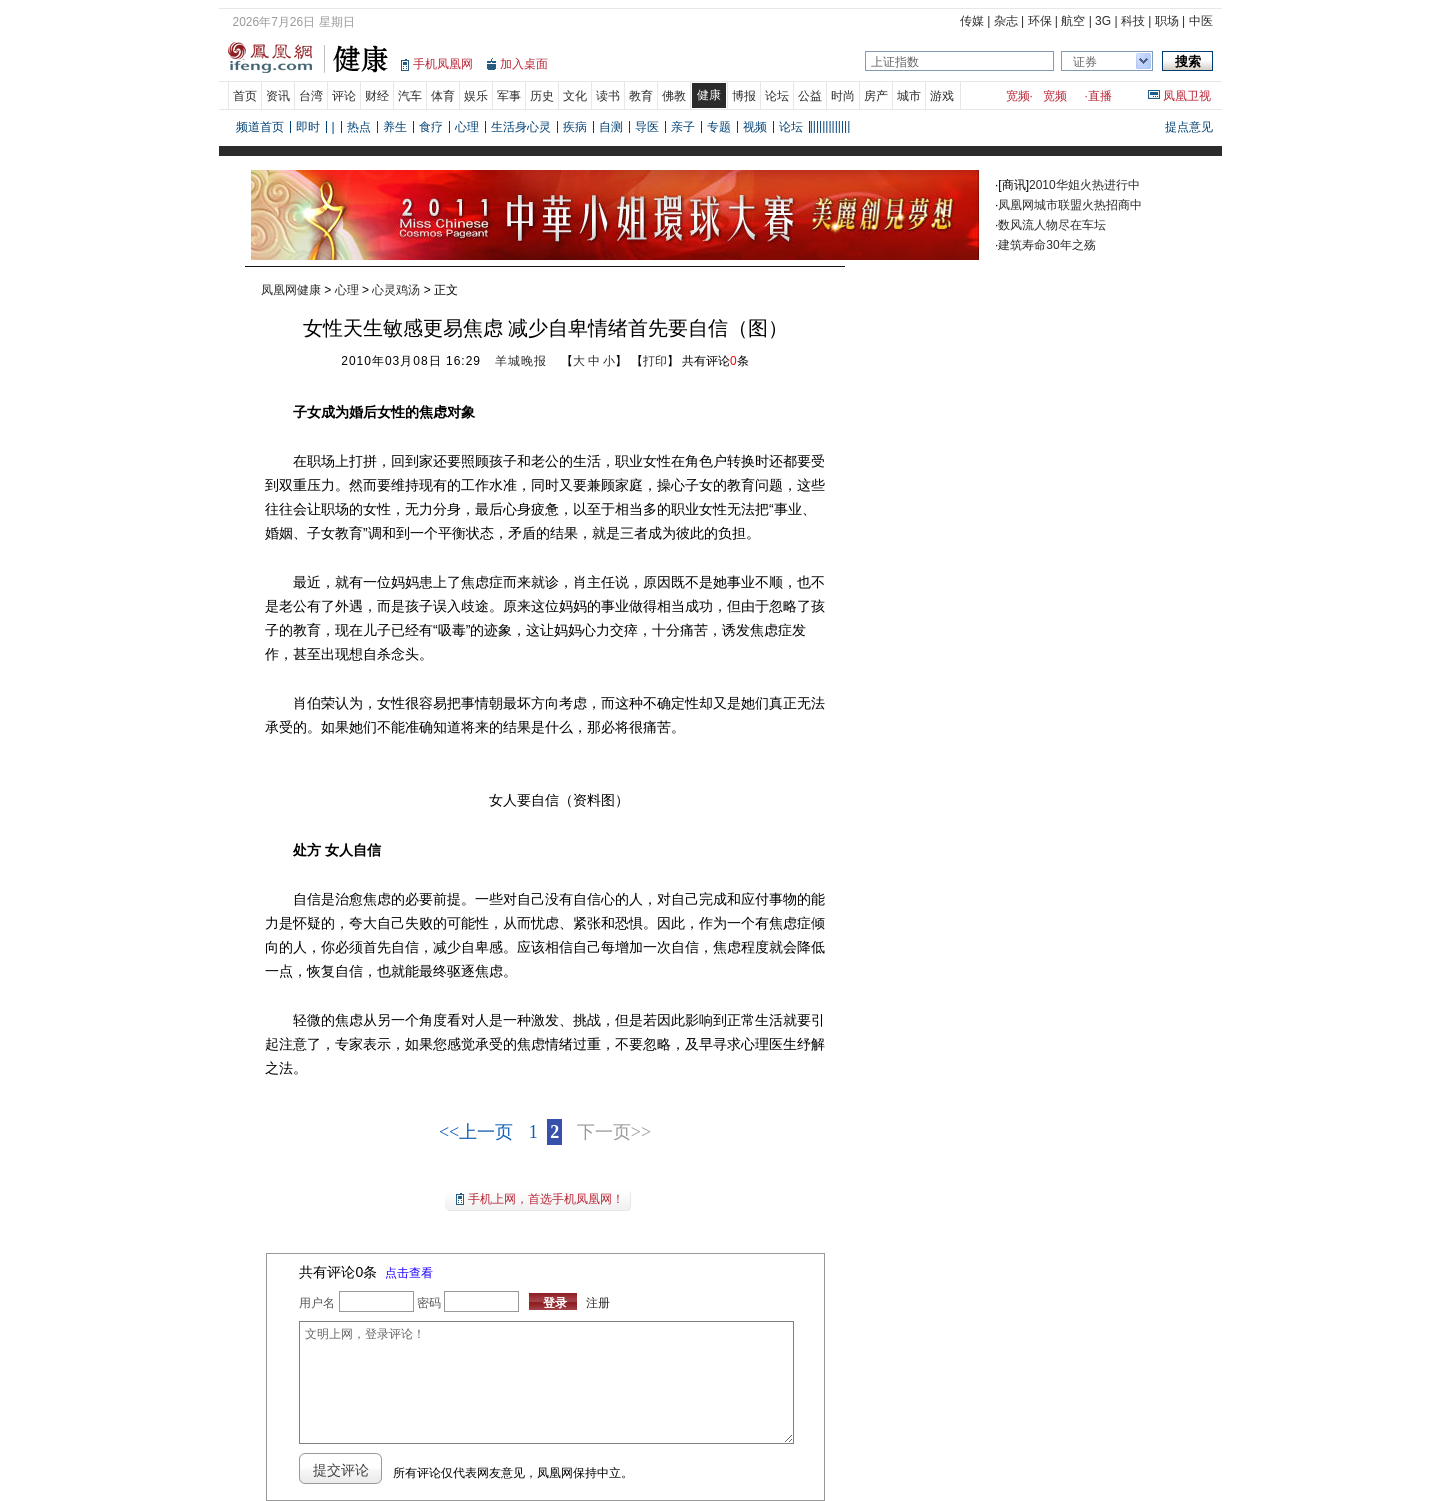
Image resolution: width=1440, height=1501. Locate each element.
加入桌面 (524, 64)
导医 (647, 127)
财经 (377, 96)
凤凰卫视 (1187, 96)
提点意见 (1189, 127)
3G (1103, 21)
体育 (443, 96)
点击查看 (409, 1273)
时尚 (843, 96)
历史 (542, 96)
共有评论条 (715, 361)
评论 (344, 96)
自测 (611, 127)
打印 (655, 361)
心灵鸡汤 (396, 290)
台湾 (311, 96)
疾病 (575, 127)
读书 (608, 96)
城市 (909, 96)
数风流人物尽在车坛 (1052, 225)
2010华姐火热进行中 (1084, 185)
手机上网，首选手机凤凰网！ (546, 1199)
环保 (1040, 21)
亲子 (683, 127)
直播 (1100, 96)
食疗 (431, 127)
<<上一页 (476, 1132)
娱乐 (476, 96)
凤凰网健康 (291, 290)
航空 (1073, 21)
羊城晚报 (521, 361)
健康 (709, 95)
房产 (876, 96)
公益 (810, 96)
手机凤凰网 (443, 64)
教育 (641, 96)
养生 (395, 127)
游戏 (942, 96)
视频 (755, 127)
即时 (308, 127)
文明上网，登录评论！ (546, 1382)
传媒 (972, 21)
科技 (1133, 21)
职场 (1167, 21)
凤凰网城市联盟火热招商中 (1070, 205)
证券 (1085, 62)
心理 (467, 127)
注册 (598, 1303)
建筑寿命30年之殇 (1046, 245)
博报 (744, 96)
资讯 (278, 96)
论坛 (777, 96)
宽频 (1018, 96)
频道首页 (260, 127)
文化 (575, 96)
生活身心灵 (521, 127)
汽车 (410, 96)
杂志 (1006, 21)
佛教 (674, 96)
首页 (245, 96)
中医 (1201, 21)
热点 (359, 127)
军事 (509, 96)
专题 (719, 127)
